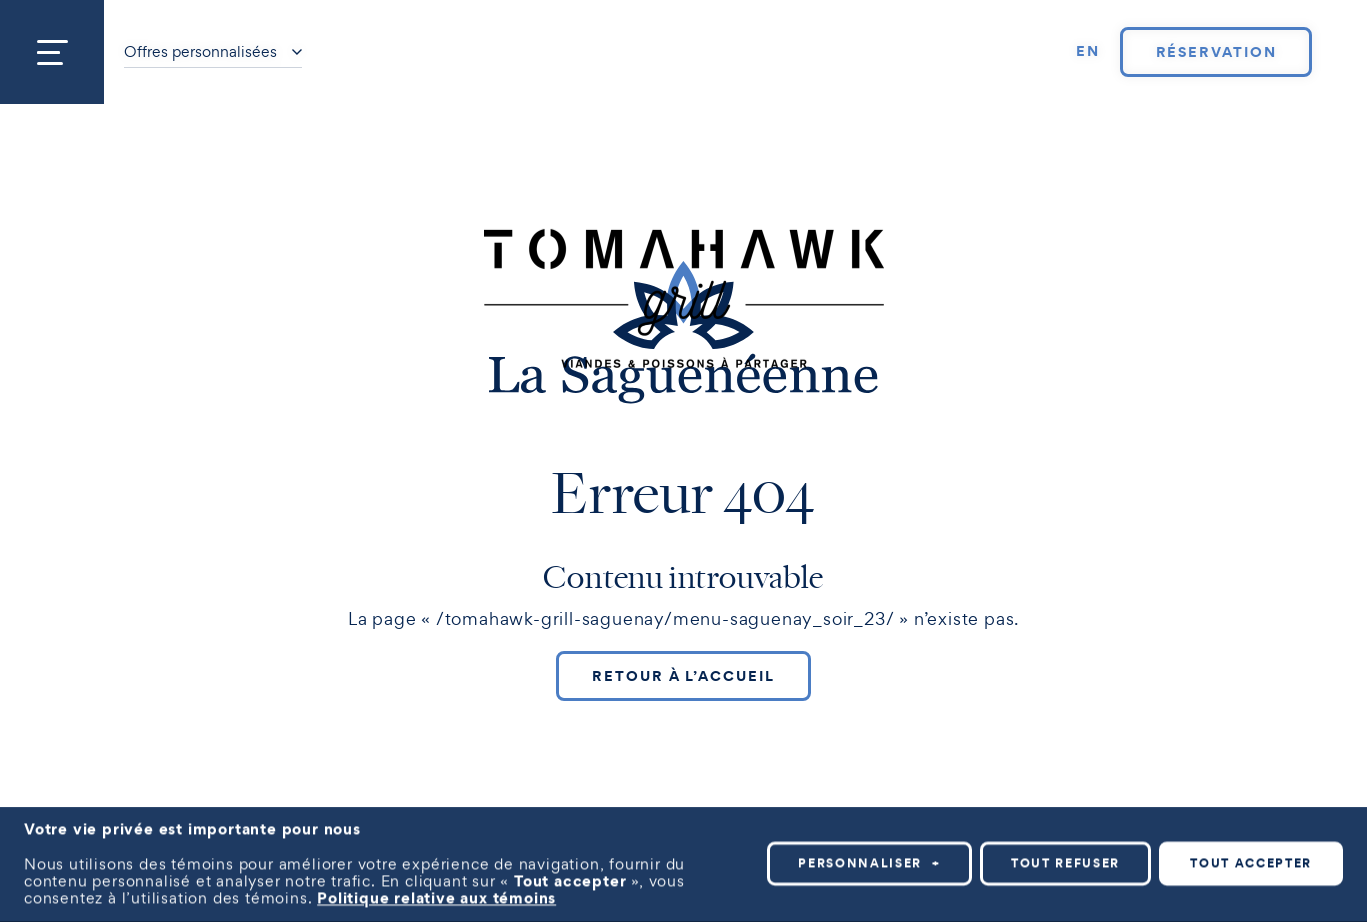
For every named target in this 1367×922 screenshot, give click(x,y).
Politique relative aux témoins (436, 891)
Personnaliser (869, 856)
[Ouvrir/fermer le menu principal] (52, 52)
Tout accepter (1251, 856)
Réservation (1216, 52)
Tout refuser (1065, 856)
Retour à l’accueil (683, 676)
